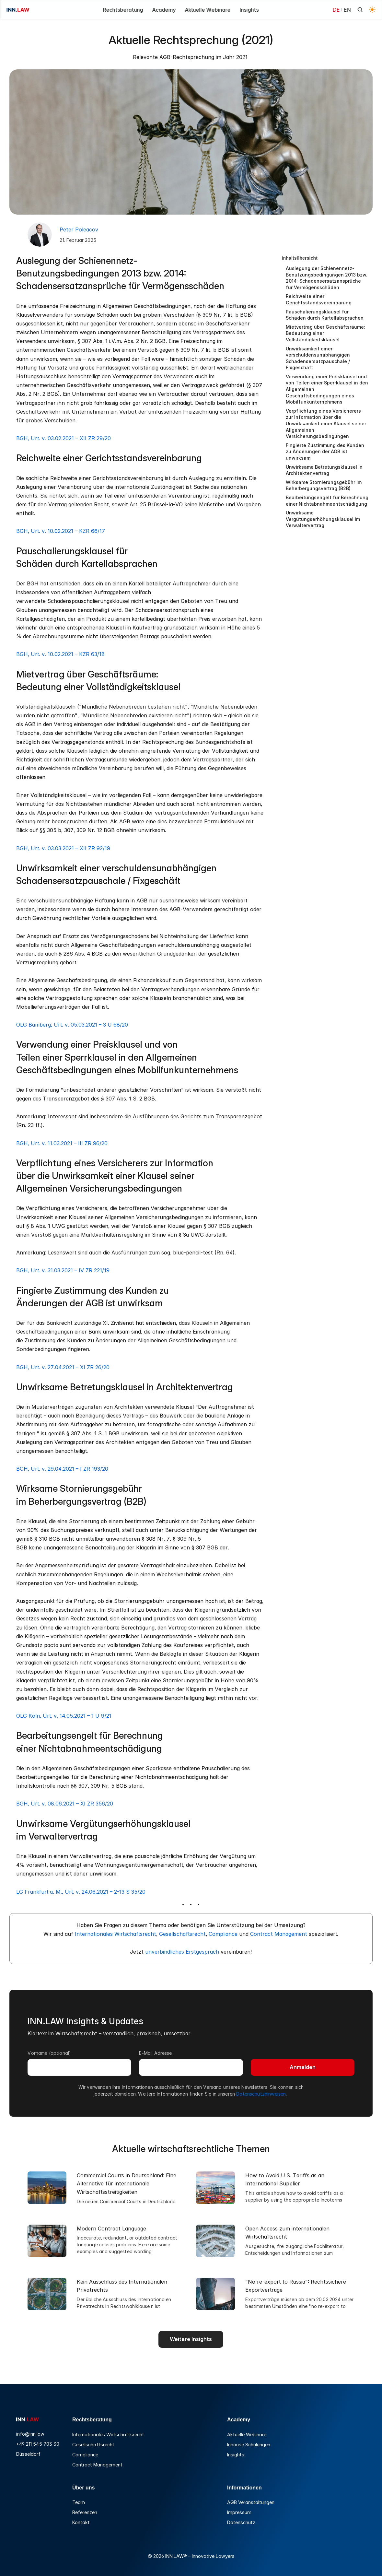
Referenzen (84, 2512)
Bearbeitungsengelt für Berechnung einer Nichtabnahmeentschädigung (327, 501)
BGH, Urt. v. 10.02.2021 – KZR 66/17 (60, 531)
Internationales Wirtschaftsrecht (115, 1934)
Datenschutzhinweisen (261, 2094)
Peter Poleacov (79, 229)
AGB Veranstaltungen (250, 2502)
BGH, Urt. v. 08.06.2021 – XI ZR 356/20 (64, 1803)
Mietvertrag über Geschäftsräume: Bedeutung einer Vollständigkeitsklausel (325, 333)
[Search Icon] (360, 9)
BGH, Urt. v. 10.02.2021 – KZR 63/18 (60, 654)
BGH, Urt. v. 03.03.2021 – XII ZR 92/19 (63, 848)
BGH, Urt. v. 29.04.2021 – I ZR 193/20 (62, 1468)
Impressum (239, 2512)
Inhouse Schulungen (248, 2444)
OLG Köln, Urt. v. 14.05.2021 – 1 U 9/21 (63, 1715)
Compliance (223, 1934)
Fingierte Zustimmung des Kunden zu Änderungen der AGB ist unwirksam (325, 451)
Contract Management (278, 1934)
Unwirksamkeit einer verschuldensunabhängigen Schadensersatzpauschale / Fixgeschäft (318, 358)
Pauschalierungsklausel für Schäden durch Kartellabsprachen (325, 315)
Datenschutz (241, 2522)
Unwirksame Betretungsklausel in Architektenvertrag (324, 470)
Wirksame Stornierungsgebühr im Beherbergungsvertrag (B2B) (324, 485)
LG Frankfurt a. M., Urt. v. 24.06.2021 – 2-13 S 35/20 (80, 1891)
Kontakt (81, 2522)
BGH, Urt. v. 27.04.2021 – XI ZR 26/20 (63, 1367)
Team (78, 2502)
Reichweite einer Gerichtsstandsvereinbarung (319, 299)
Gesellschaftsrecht (182, 1934)
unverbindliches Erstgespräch (182, 1951)
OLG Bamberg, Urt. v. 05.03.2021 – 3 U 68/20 (72, 1024)
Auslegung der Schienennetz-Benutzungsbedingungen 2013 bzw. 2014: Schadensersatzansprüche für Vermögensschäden (326, 277)
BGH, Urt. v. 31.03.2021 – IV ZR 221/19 (63, 1270)
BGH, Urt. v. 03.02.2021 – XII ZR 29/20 (63, 438)
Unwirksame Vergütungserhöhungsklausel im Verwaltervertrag (323, 519)
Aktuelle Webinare (246, 2434)
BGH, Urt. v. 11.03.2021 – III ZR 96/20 (62, 1143)
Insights (235, 2454)
